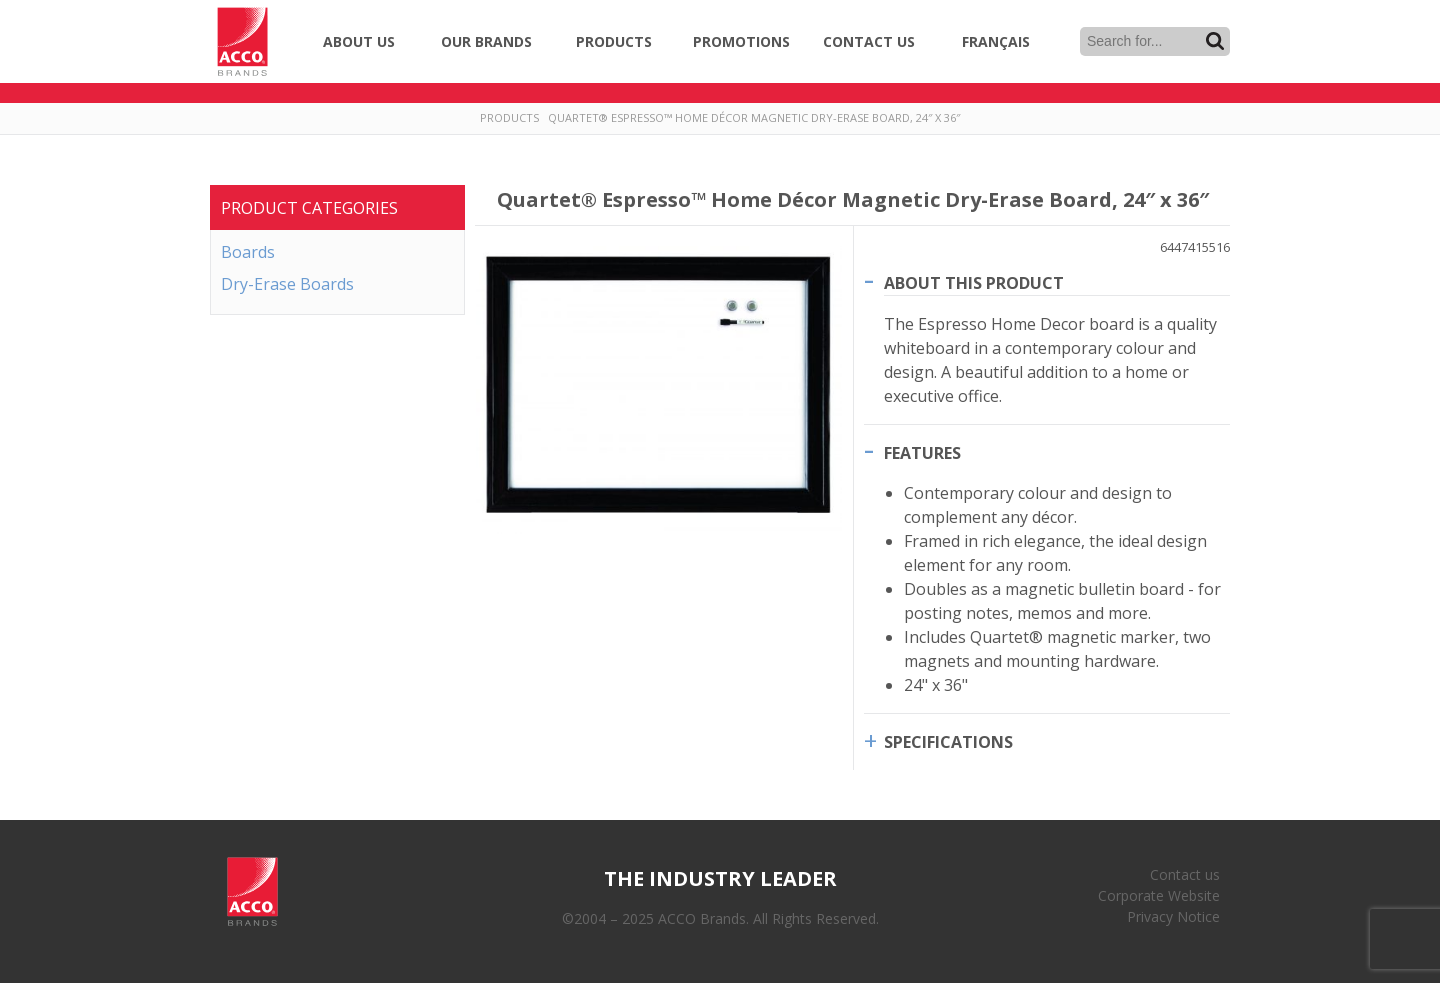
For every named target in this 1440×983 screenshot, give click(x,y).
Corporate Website (1159, 895)
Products (614, 41)
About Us (359, 41)
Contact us (1185, 874)
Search (1215, 41)
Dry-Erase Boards (287, 284)
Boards (248, 252)
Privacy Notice (1173, 916)
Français (996, 41)
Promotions (741, 41)
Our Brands (486, 41)
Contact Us (869, 41)
